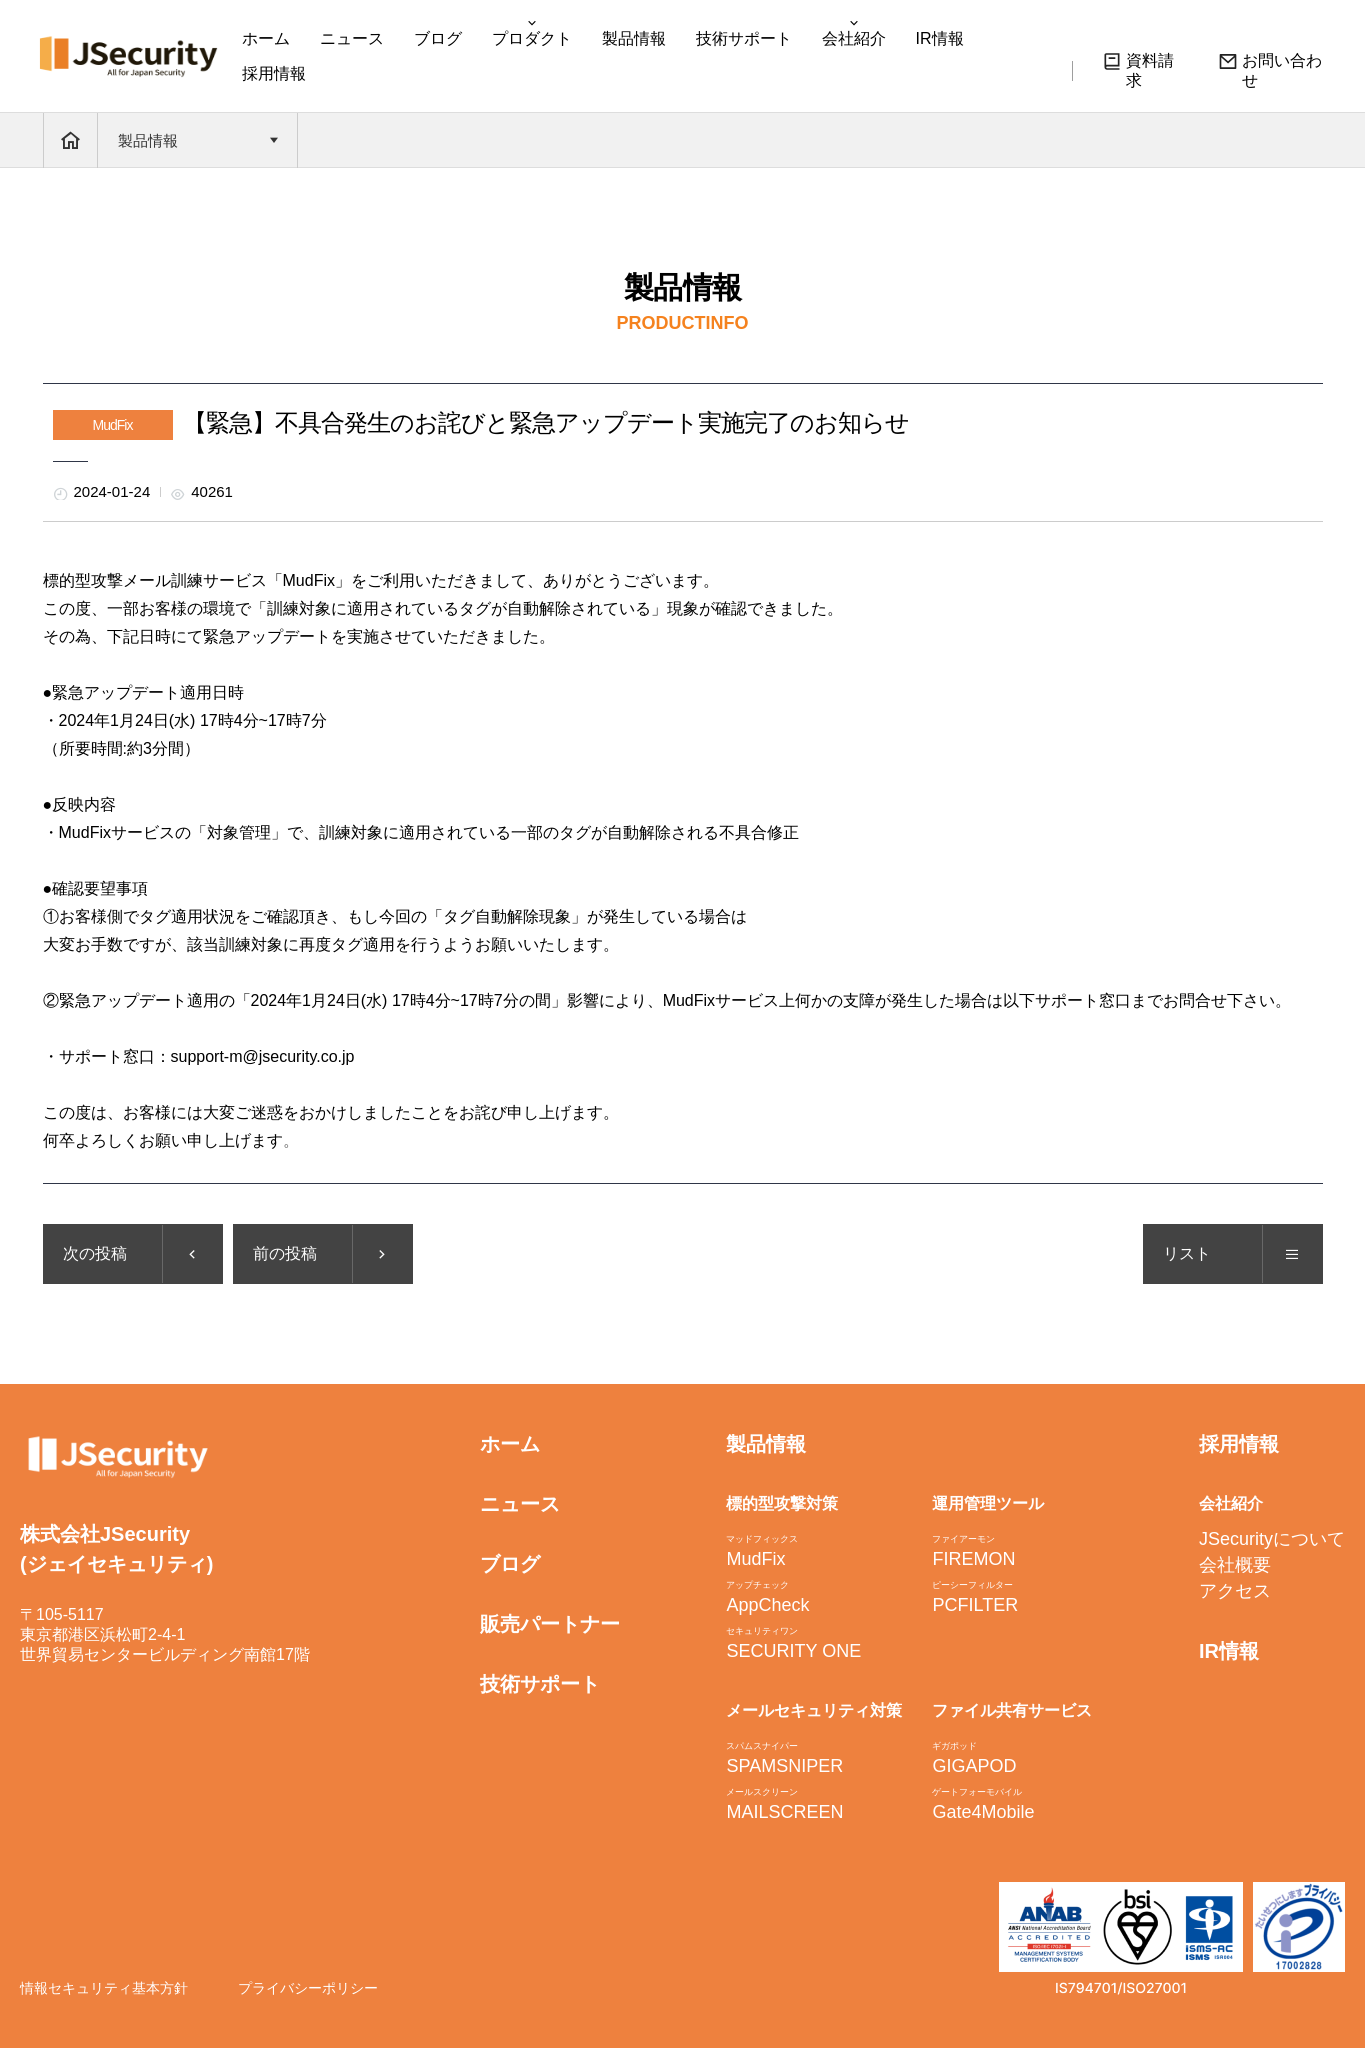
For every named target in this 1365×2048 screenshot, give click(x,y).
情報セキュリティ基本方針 (104, 1988)
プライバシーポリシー (308, 1988)
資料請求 (1138, 70)
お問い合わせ (1270, 70)
